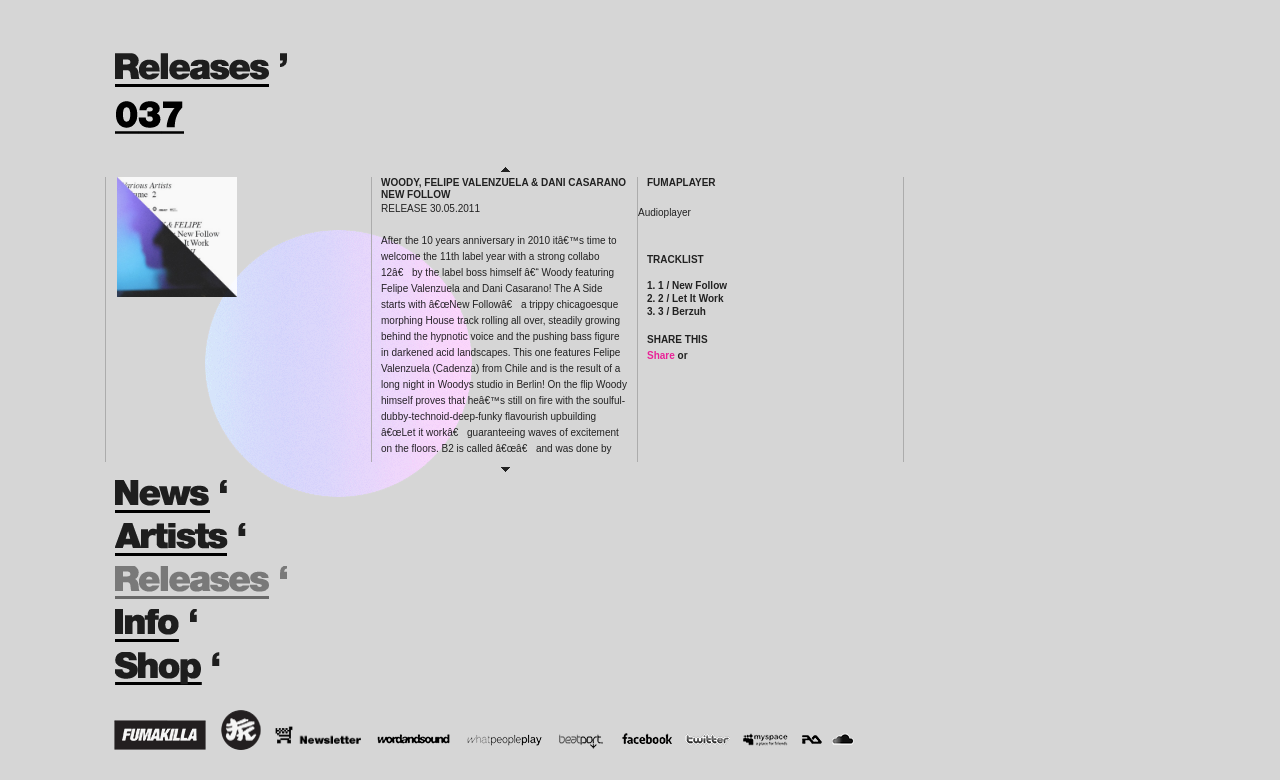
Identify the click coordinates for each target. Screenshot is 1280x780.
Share (661, 355)
